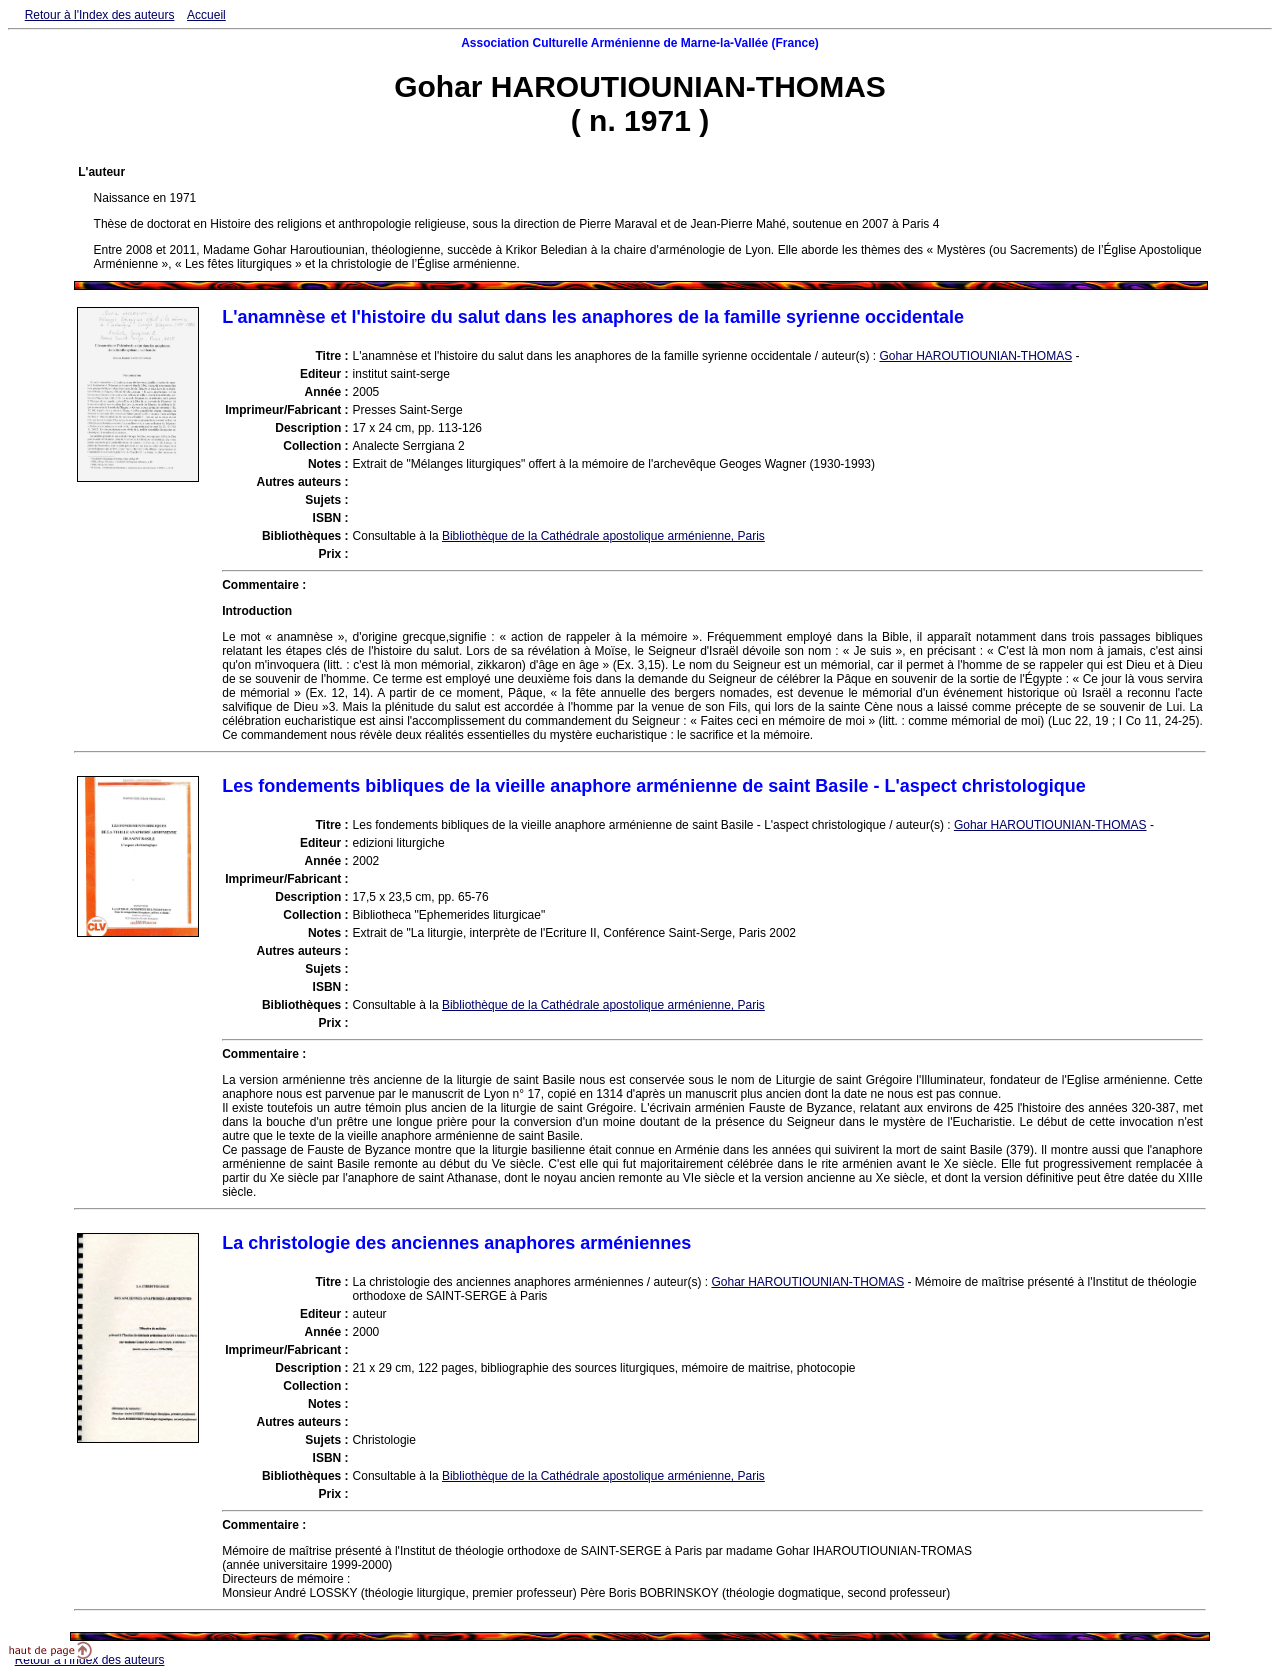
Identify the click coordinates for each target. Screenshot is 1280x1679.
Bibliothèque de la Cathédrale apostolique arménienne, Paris (603, 536)
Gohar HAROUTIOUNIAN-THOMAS (975, 356)
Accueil (206, 15)
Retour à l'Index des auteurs (100, 15)
